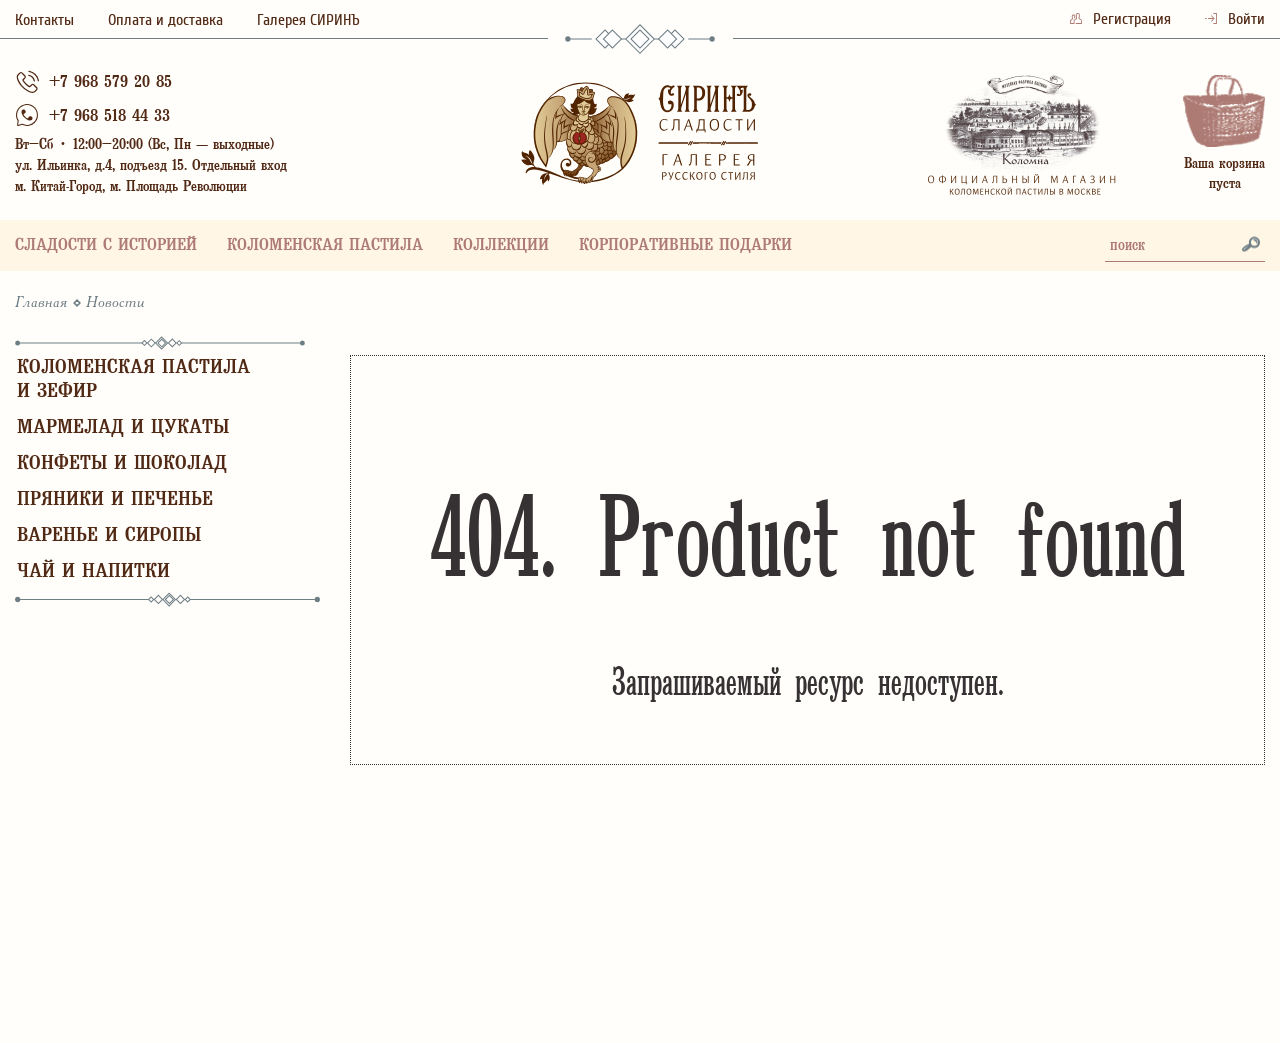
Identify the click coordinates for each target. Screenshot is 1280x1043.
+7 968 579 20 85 (110, 83)
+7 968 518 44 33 (109, 117)
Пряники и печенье (115, 500)
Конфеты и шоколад (122, 464)
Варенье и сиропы (109, 536)
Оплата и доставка (165, 20)
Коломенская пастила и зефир (133, 380)
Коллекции (501, 246)
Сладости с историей (106, 246)
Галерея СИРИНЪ (308, 20)
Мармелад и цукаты (123, 428)
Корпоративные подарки (685, 246)
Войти (1235, 19)
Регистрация (1122, 19)
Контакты (44, 20)
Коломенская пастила (325, 246)
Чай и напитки (93, 572)
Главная (41, 303)
